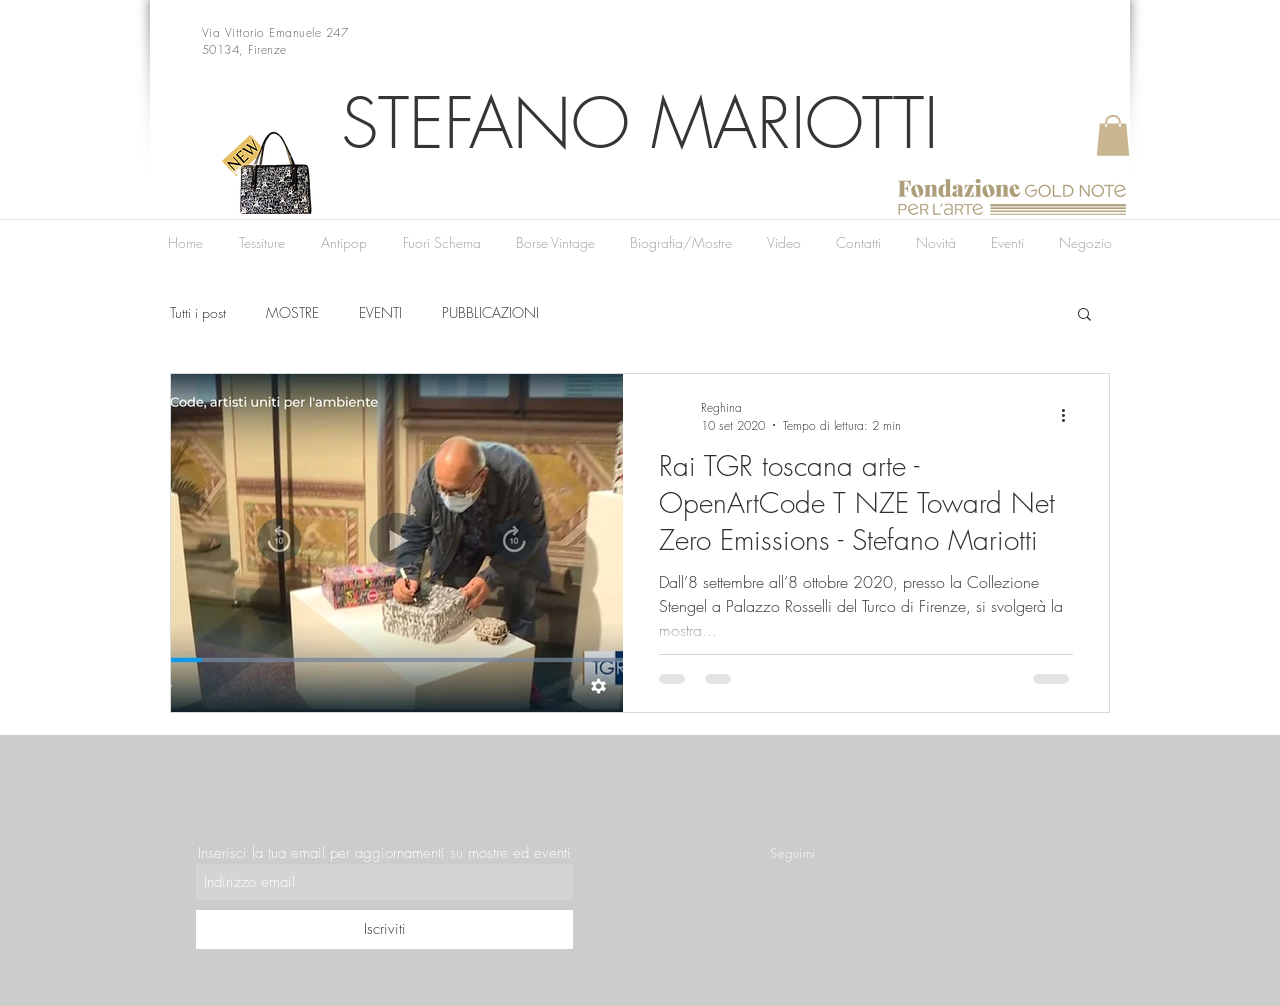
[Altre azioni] (1070, 416)
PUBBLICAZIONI (490, 312)
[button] (1113, 135)
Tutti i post (198, 312)
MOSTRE (292, 312)
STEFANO (485, 123)
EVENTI (380, 312)
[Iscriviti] (384, 929)
